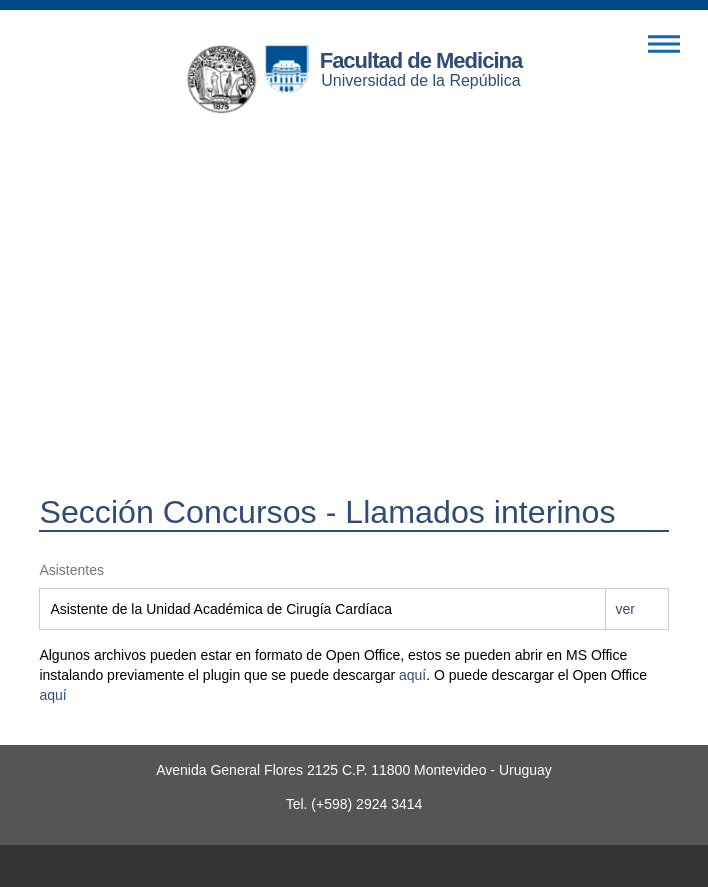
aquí (412, 675)
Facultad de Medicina (421, 60)
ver (625, 609)
